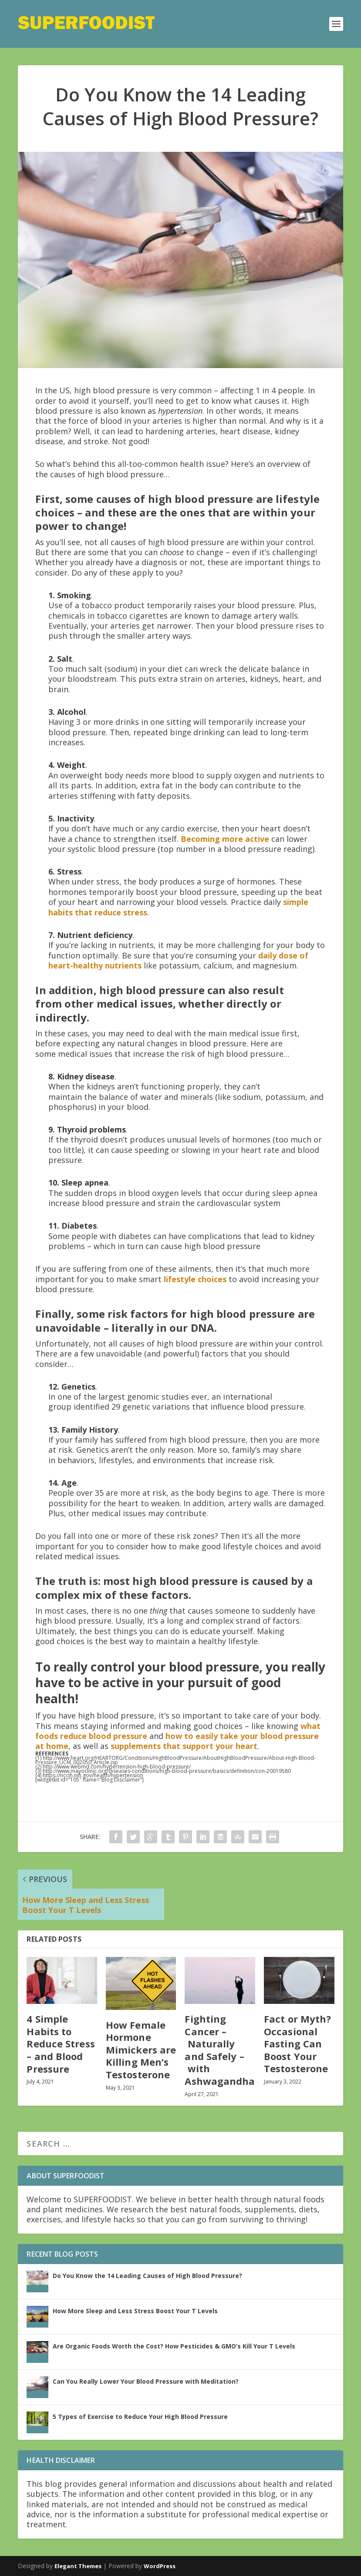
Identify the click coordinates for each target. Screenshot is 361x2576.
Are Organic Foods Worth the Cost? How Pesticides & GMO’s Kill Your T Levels (174, 2346)
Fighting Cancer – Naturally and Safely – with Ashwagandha (220, 2049)
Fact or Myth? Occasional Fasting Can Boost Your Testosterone (297, 2043)
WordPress (159, 2566)
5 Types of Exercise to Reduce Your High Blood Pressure (140, 2416)
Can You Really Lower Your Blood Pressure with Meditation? (146, 2381)
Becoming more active (225, 839)
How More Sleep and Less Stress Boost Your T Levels (135, 2311)
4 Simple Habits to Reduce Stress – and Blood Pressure (60, 2043)
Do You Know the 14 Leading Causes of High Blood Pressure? (147, 2275)
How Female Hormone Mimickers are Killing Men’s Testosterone (141, 2049)
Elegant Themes (77, 2566)
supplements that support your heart (184, 1746)
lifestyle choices (195, 1279)
